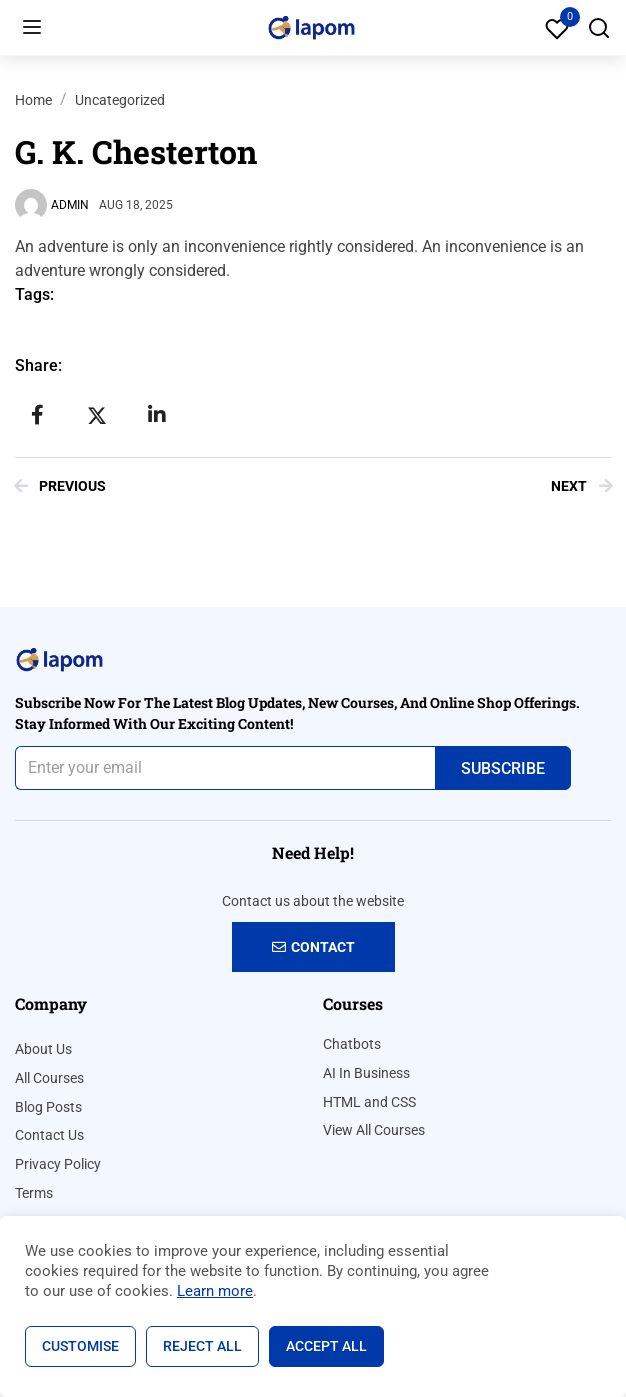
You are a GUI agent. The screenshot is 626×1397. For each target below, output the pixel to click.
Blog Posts (48, 1107)
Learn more (215, 1291)
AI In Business (366, 1073)
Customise (80, 1346)
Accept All (326, 1346)
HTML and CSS (369, 1102)
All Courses (49, 1078)
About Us (43, 1049)
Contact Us (49, 1135)
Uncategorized (120, 100)
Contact (313, 947)
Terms (34, 1193)
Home (33, 100)
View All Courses (374, 1130)
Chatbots (352, 1044)
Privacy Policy (58, 1164)
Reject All (202, 1346)
